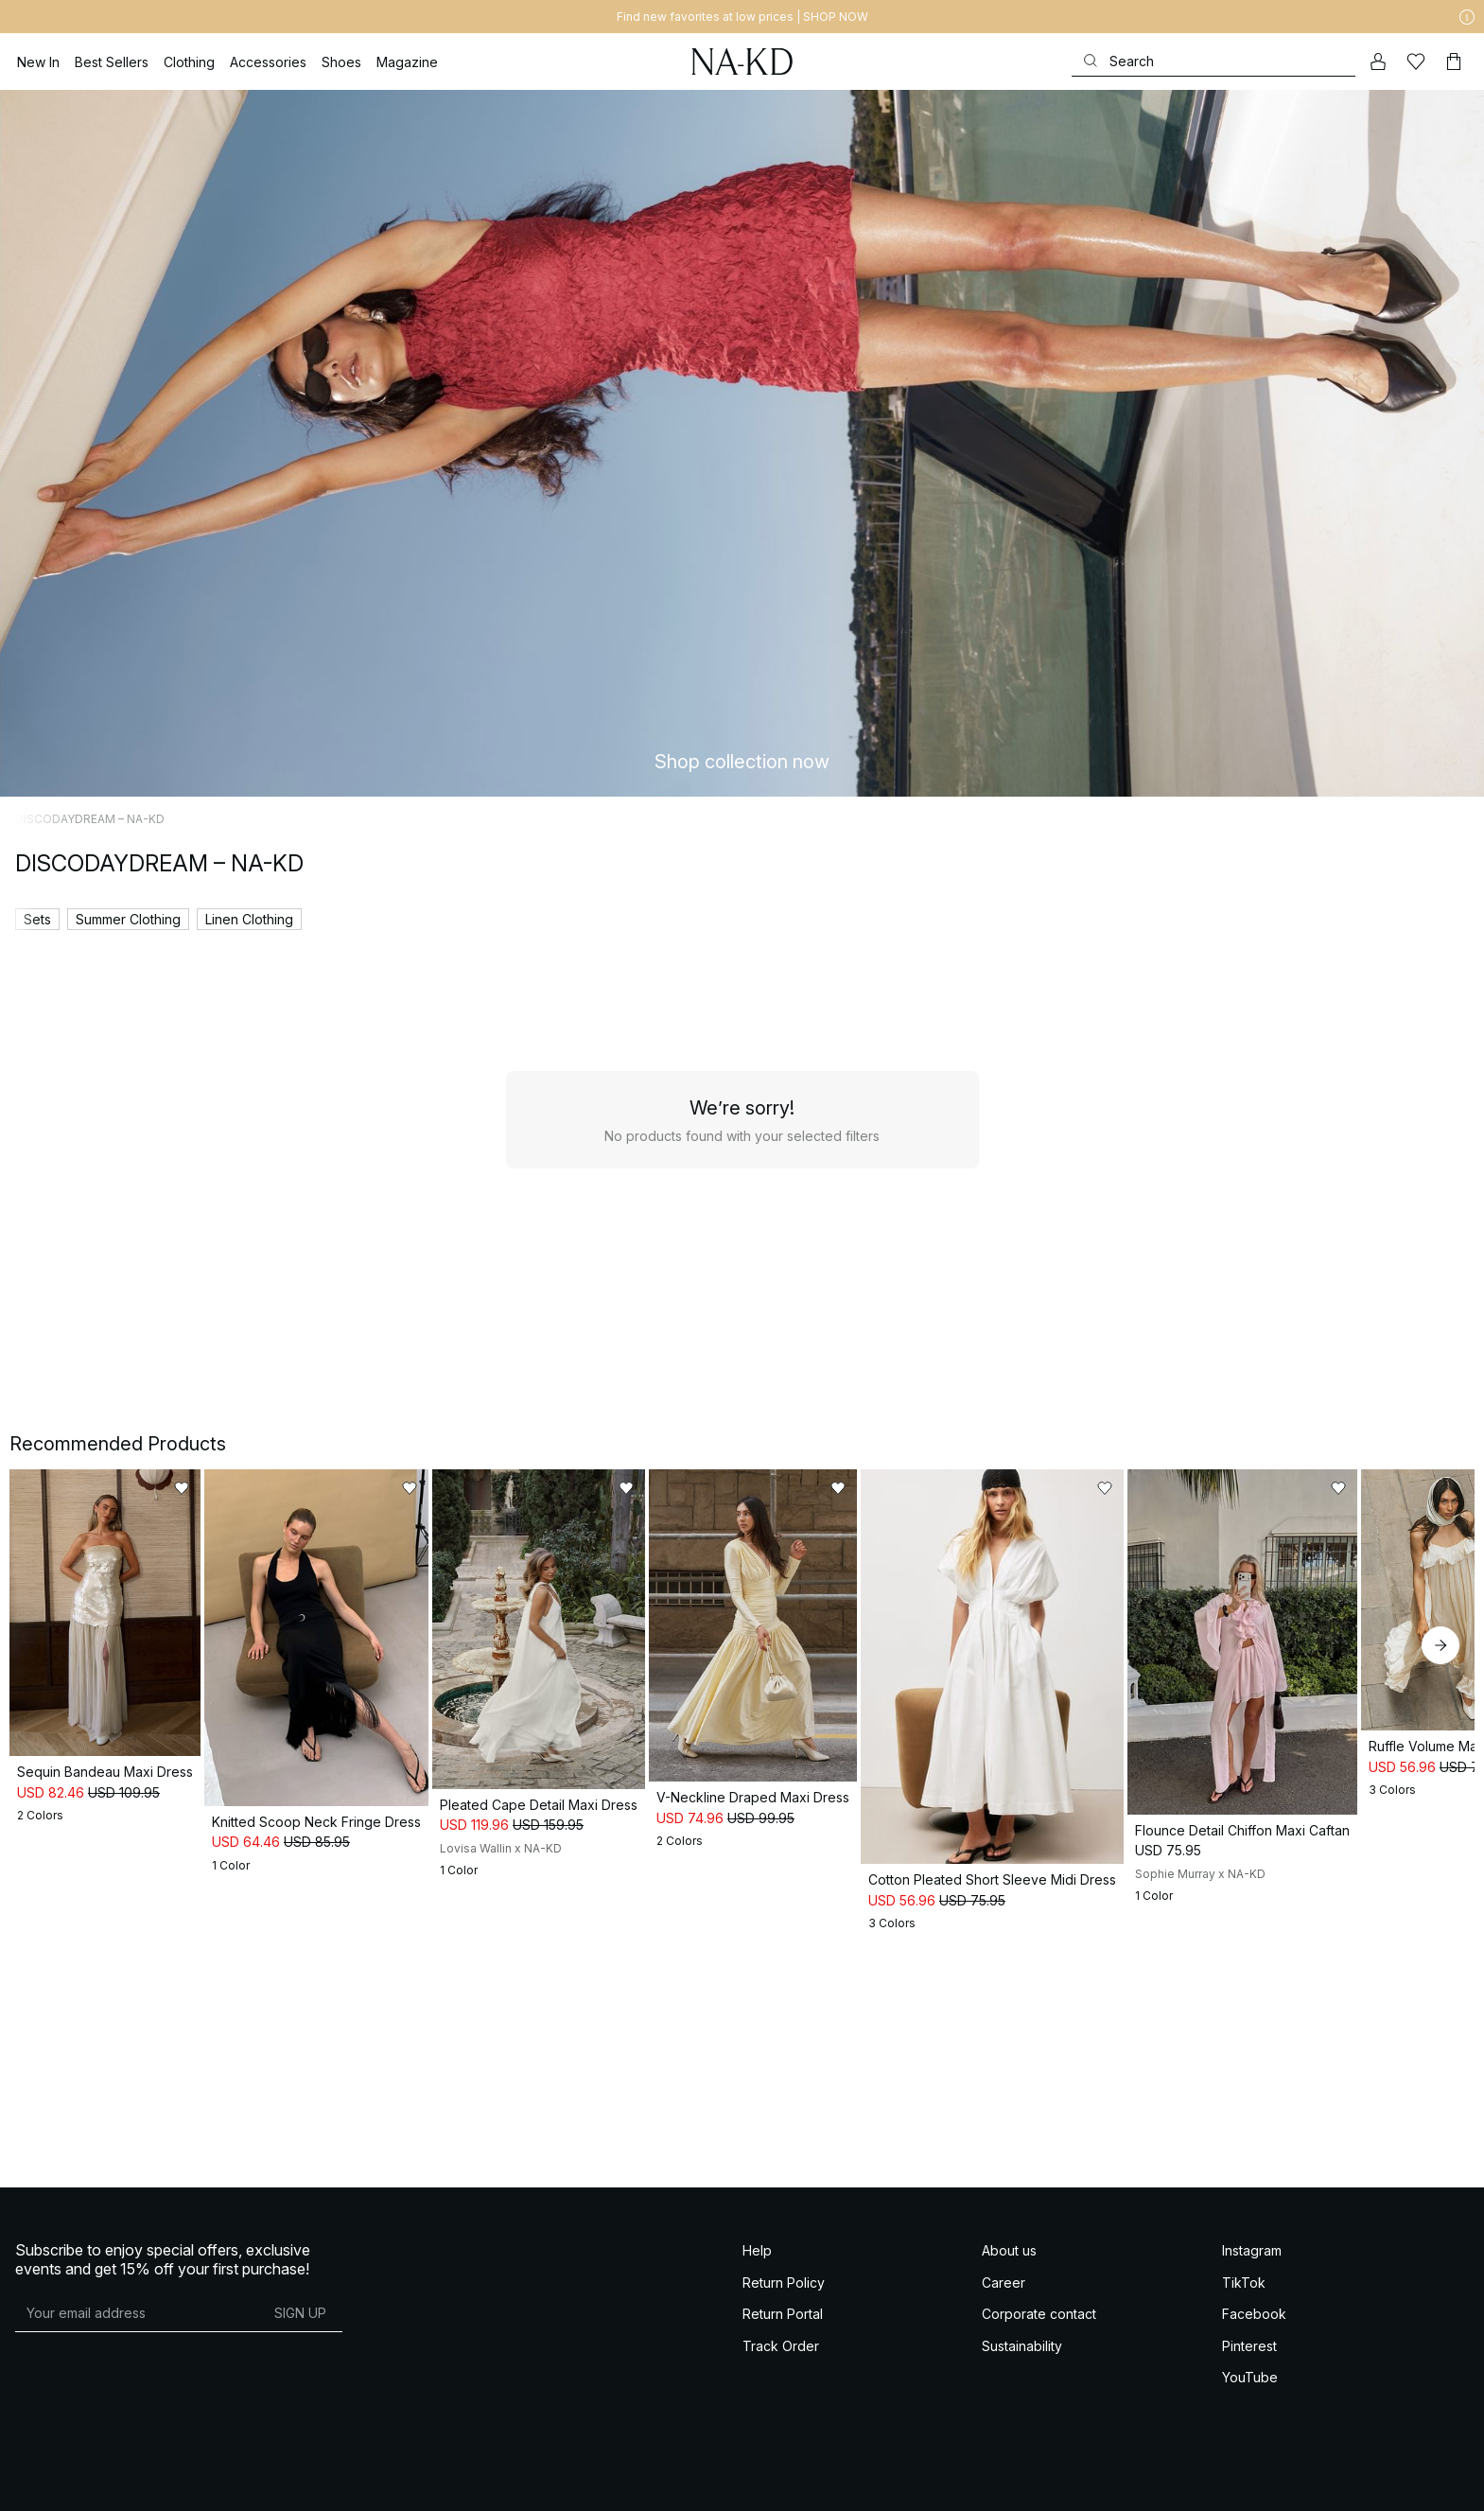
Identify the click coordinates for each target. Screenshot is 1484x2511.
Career (1003, 2455)
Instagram (1252, 2423)
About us (1009, 2423)
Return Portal (782, 2487)
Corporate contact (1039, 2487)
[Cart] (1454, 61)
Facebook (1254, 2487)
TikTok (1244, 2455)
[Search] (1213, 61)
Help (757, 2423)
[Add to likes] (354, 1488)
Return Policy (783, 2455)
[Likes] (1416, 61)
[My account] (1378, 61)
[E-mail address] (136, 2485)
